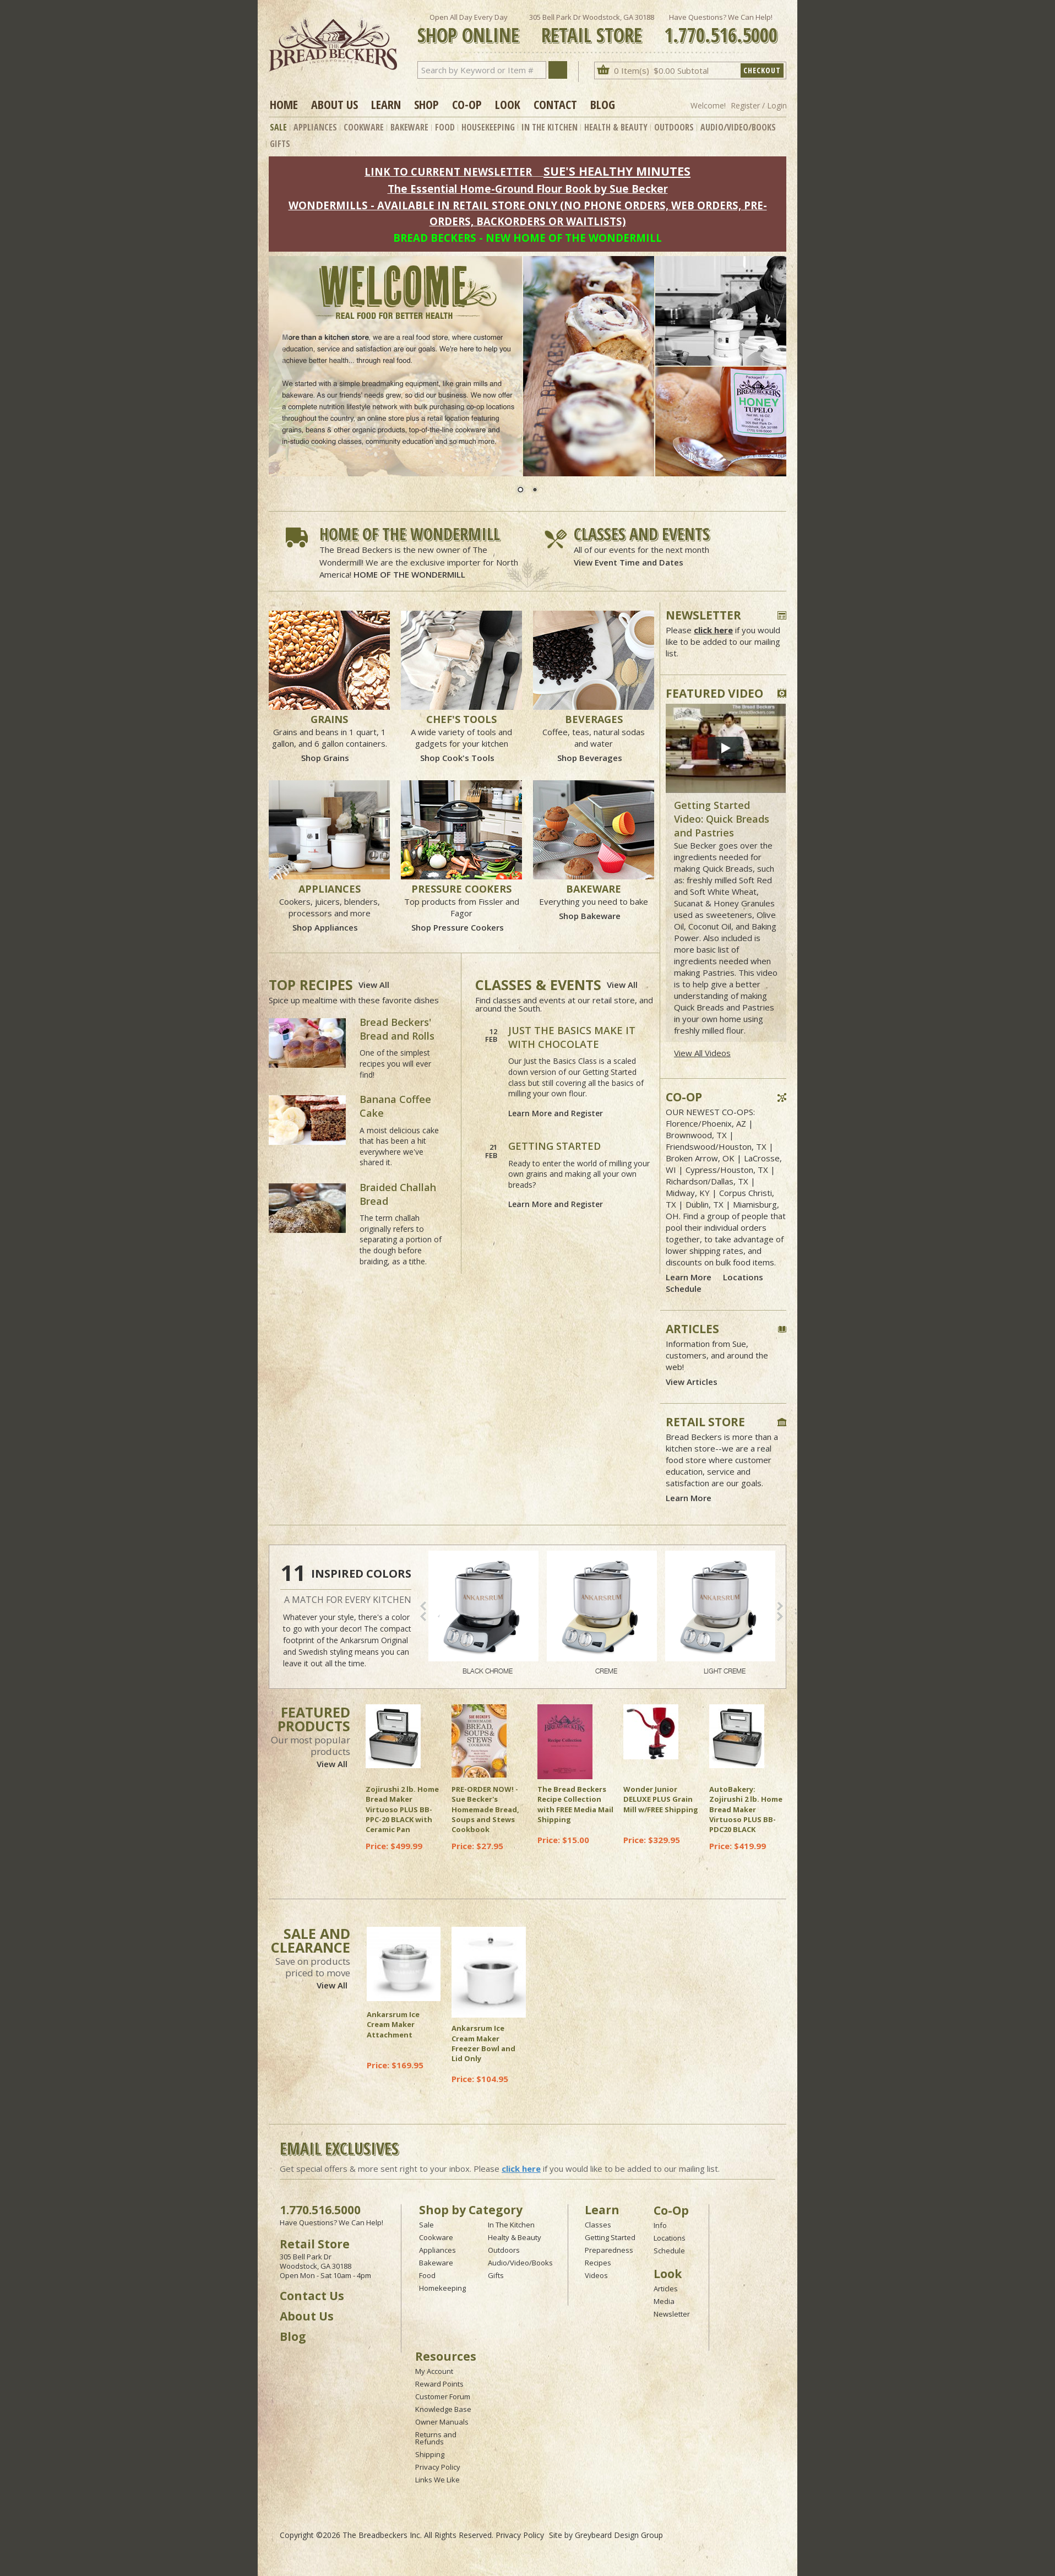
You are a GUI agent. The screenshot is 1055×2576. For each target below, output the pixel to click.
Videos (596, 2275)
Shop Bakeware (590, 915)
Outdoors (674, 127)
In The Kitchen (549, 127)
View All (373, 984)
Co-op (467, 104)
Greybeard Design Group (619, 2535)
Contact (555, 104)
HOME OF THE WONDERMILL (409, 574)
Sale (278, 127)
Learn (386, 104)
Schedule (683, 1288)
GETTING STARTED (554, 1146)
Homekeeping (442, 2288)
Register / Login (759, 105)
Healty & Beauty (514, 2237)
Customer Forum (442, 2396)
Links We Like (437, 2480)
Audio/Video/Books (738, 127)
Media (664, 2301)
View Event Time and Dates (628, 562)
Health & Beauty (616, 127)
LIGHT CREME (720, 1613)
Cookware (364, 127)
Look (507, 104)
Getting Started (610, 2237)
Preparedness (609, 2250)
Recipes (598, 2263)
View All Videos (702, 1052)
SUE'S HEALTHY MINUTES (616, 171)
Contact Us (312, 2295)
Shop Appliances (325, 927)
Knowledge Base (443, 2409)
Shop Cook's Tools (457, 757)
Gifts (280, 144)
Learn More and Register (555, 1113)
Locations (743, 1276)
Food (445, 127)
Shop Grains (325, 757)
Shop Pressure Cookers (457, 927)
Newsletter (672, 2314)
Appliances (315, 127)
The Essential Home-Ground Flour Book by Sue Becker (528, 188)
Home (284, 104)
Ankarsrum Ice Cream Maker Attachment (393, 2024)
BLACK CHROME (483, 1613)
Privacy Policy (437, 2467)
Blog (602, 104)
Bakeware (409, 127)
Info (660, 2225)
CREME (602, 1613)
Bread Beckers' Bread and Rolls (397, 1028)
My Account (434, 2371)
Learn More (688, 1276)
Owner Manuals (442, 2422)
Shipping (429, 2454)
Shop (426, 104)
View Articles (691, 1381)
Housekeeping (488, 127)
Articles (666, 2289)
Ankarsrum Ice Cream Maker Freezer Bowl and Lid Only (483, 2043)
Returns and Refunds (435, 2438)
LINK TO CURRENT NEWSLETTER (448, 171)
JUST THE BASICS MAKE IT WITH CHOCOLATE (571, 1037)
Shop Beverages (589, 757)
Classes (598, 2225)
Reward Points (439, 2384)
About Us (334, 104)
